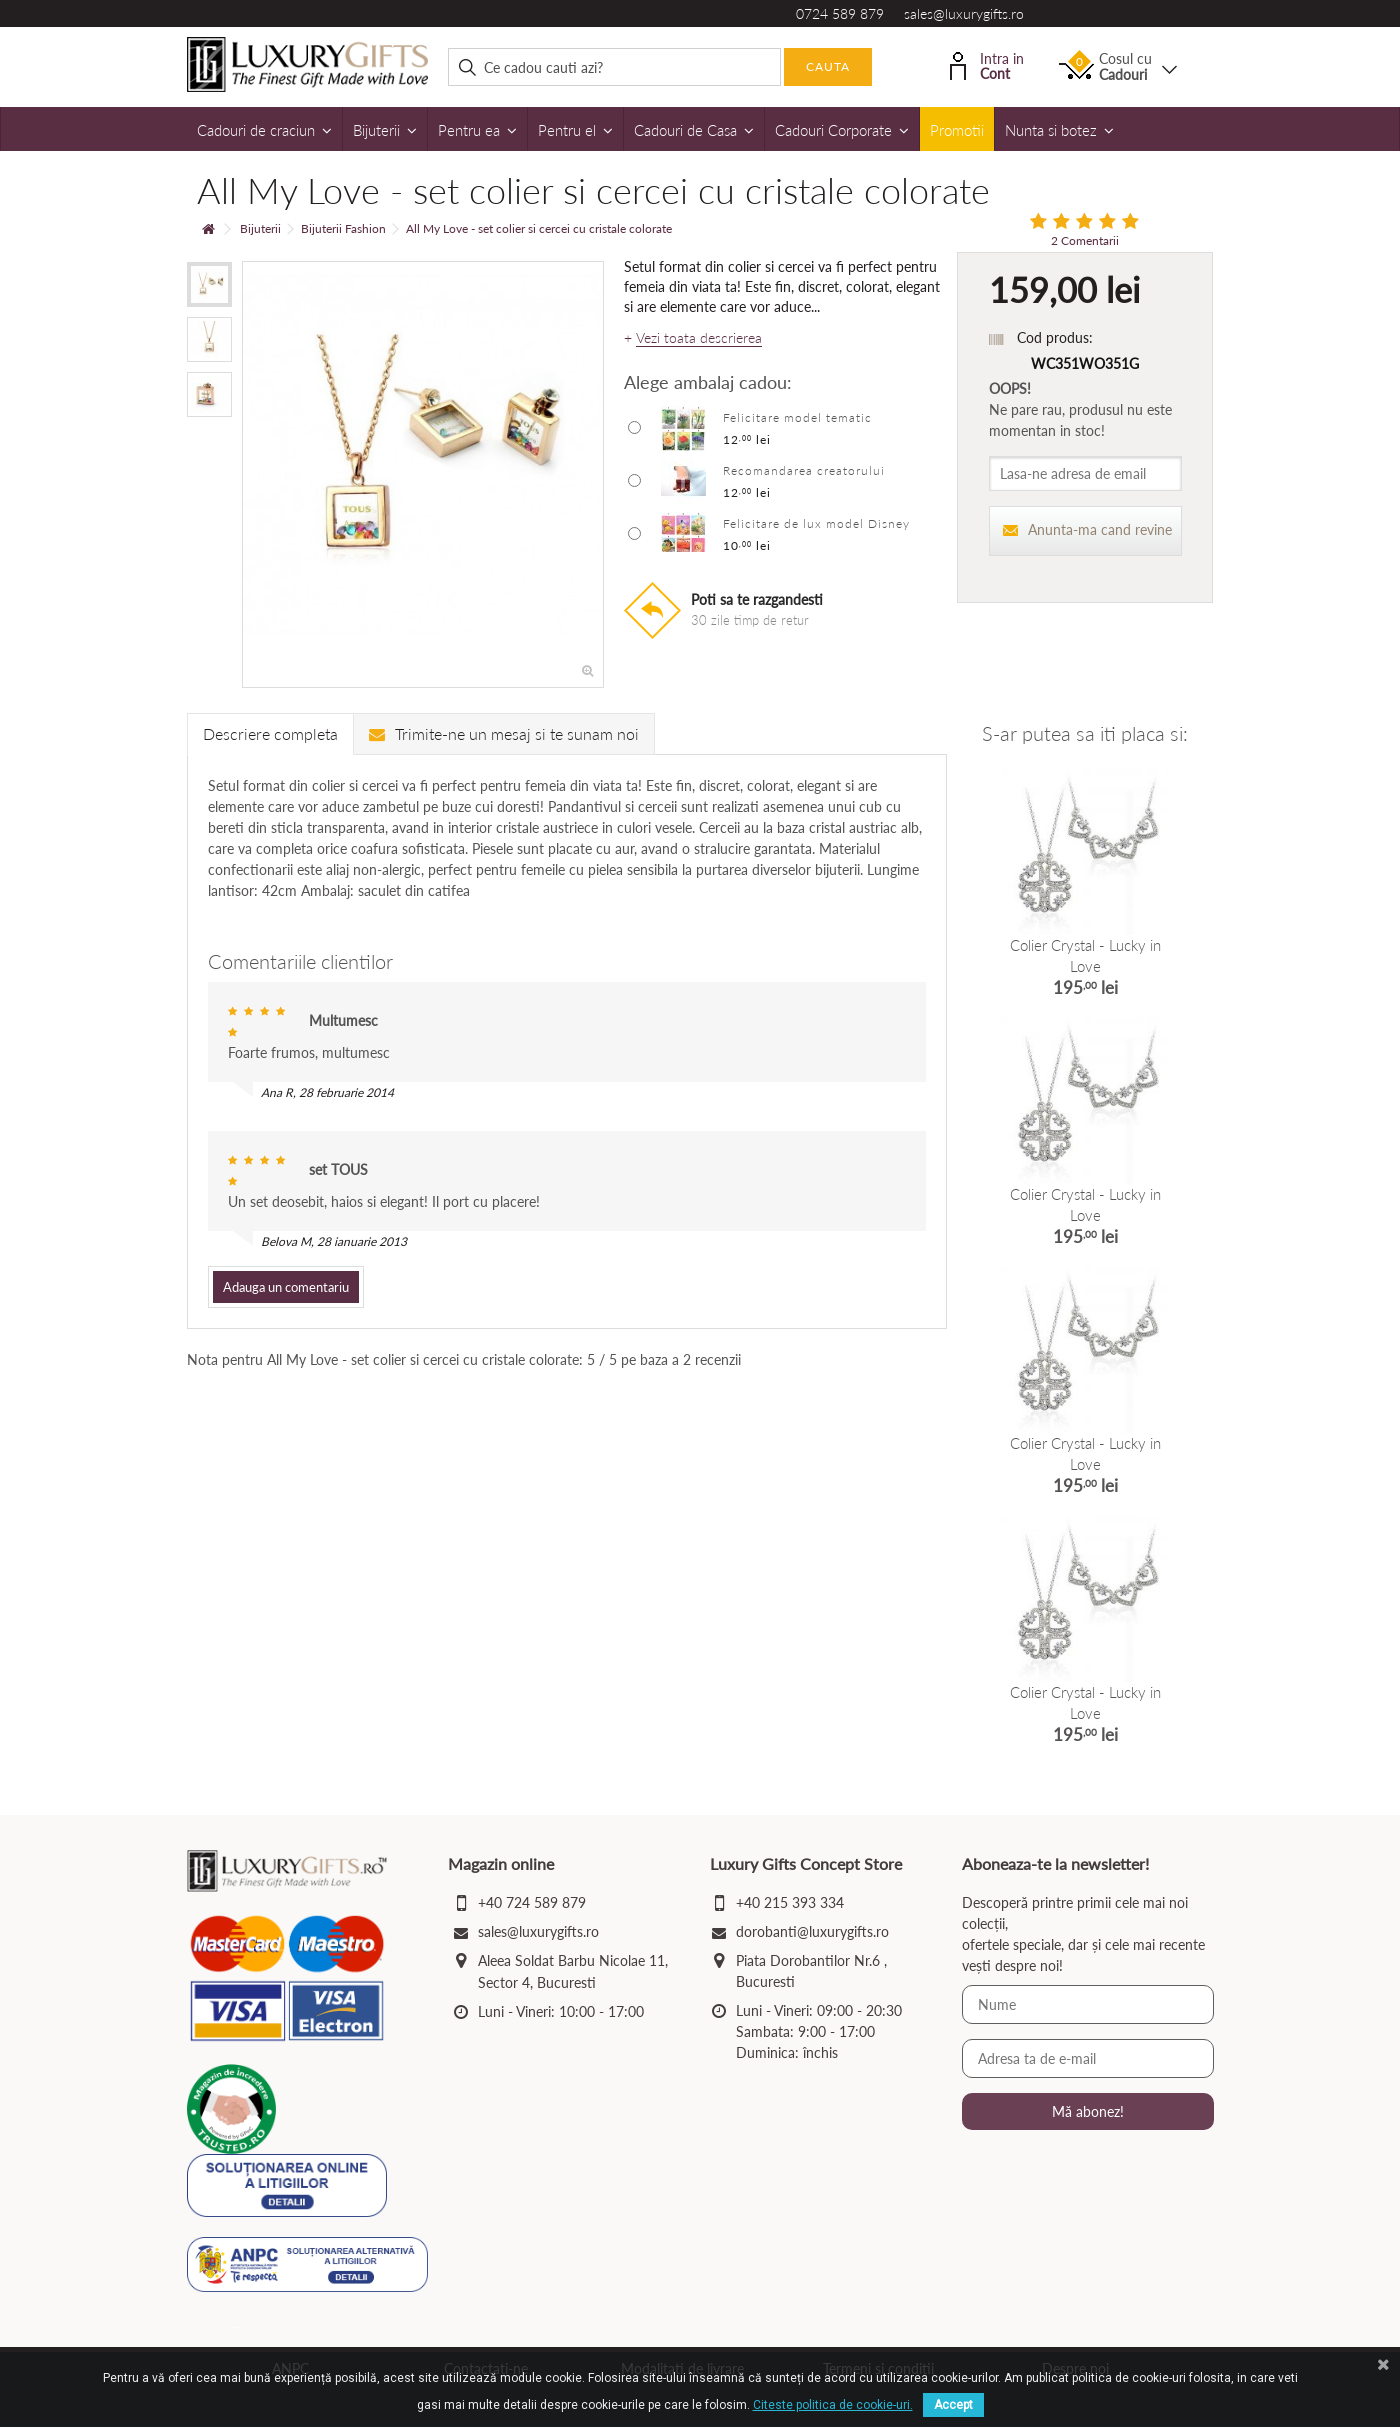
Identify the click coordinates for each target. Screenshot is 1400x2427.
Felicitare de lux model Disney (816, 523)
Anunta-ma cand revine (1088, 529)
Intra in (987, 64)
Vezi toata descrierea (699, 338)
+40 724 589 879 (532, 1902)
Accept (953, 2405)
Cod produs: (1055, 337)
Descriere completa (270, 733)
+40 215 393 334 (790, 1902)
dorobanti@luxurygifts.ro (812, 1931)
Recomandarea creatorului (804, 470)
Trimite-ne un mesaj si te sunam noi (504, 733)
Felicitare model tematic (797, 417)
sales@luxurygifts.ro (964, 13)
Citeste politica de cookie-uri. (833, 2405)
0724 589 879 (840, 13)
